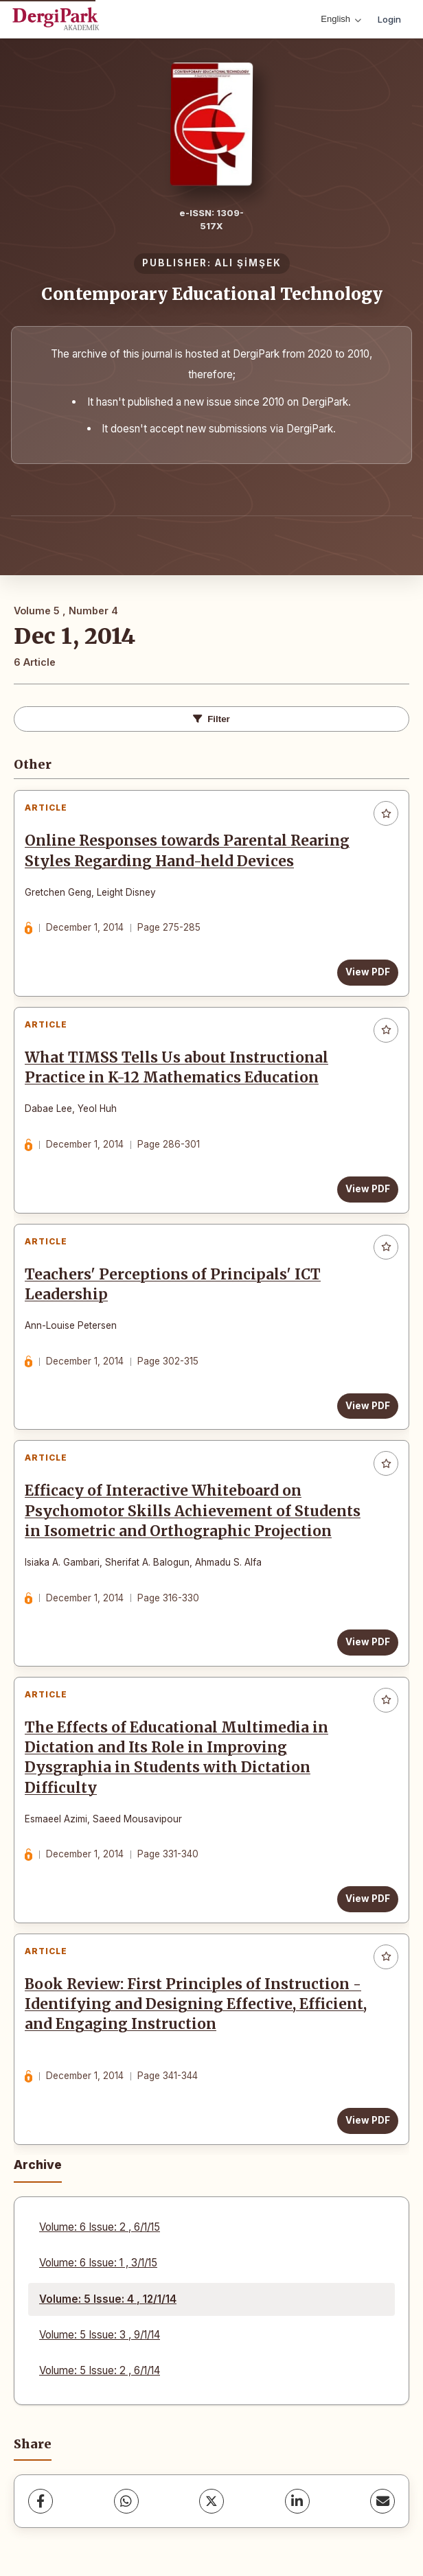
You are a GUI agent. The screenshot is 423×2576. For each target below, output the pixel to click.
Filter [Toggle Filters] (211, 719)
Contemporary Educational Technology (211, 294)
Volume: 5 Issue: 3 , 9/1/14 (99, 2334)
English (341, 19)
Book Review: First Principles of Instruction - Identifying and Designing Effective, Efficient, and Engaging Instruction (196, 2004)
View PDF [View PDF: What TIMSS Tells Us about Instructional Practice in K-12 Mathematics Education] (367, 1188)
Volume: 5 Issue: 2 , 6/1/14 (99, 2370)
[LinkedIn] (297, 2501)
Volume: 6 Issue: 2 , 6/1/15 (99, 2226)
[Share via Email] (382, 2501)
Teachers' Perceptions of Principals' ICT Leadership (173, 1284)
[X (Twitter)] (211, 2501)
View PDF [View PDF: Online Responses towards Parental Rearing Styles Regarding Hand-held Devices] (367, 971)
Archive (38, 2164)
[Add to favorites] (386, 813)
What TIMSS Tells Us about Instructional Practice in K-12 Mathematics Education (176, 1068)
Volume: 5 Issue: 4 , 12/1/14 (107, 2299)
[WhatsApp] (126, 2501)
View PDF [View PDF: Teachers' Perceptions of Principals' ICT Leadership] (367, 1405)
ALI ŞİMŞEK (248, 262)
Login (389, 19)
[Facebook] (40, 2501)
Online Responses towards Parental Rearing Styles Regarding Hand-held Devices (187, 851)
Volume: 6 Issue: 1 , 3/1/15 (98, 2262)
